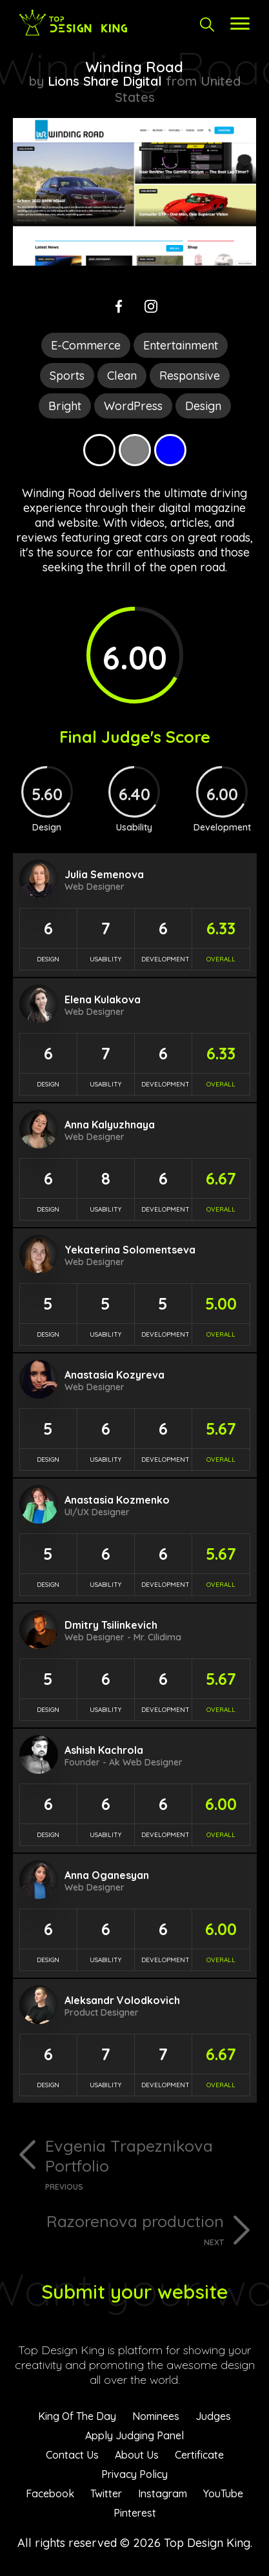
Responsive (189, 375)
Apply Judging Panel (134, 2435)
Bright (64, 405)
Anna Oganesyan (107, 1875)
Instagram (162, 2493)
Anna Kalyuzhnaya (110, 1124)
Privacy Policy (134, 2474)
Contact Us (72, 2454)
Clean (122, 375)
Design (203, 405)
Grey (135, 450)
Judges (213, 2416)
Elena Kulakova (103, 999)
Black (99, 450)
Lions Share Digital (105, 81)
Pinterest (135, 2512)
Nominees (155, 2416)
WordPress (133, 405)
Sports (67, 375)
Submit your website (134, 2291)
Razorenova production (118, 2229)
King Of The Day (77, 2416)
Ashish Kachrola (104, 1750)
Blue (170, 450)
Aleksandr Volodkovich (122, 2000)
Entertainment (180, 345)
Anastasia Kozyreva (114, 1374)
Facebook (50, 2493)
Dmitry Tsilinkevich (111, 1624)
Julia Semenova (104, 874)
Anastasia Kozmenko (117, 1499)
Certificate (199, 2454)
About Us (137, 2454)
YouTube (223, 2493)
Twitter (106, 2493)
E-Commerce (86, 345)
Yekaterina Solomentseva (130, 1249)
